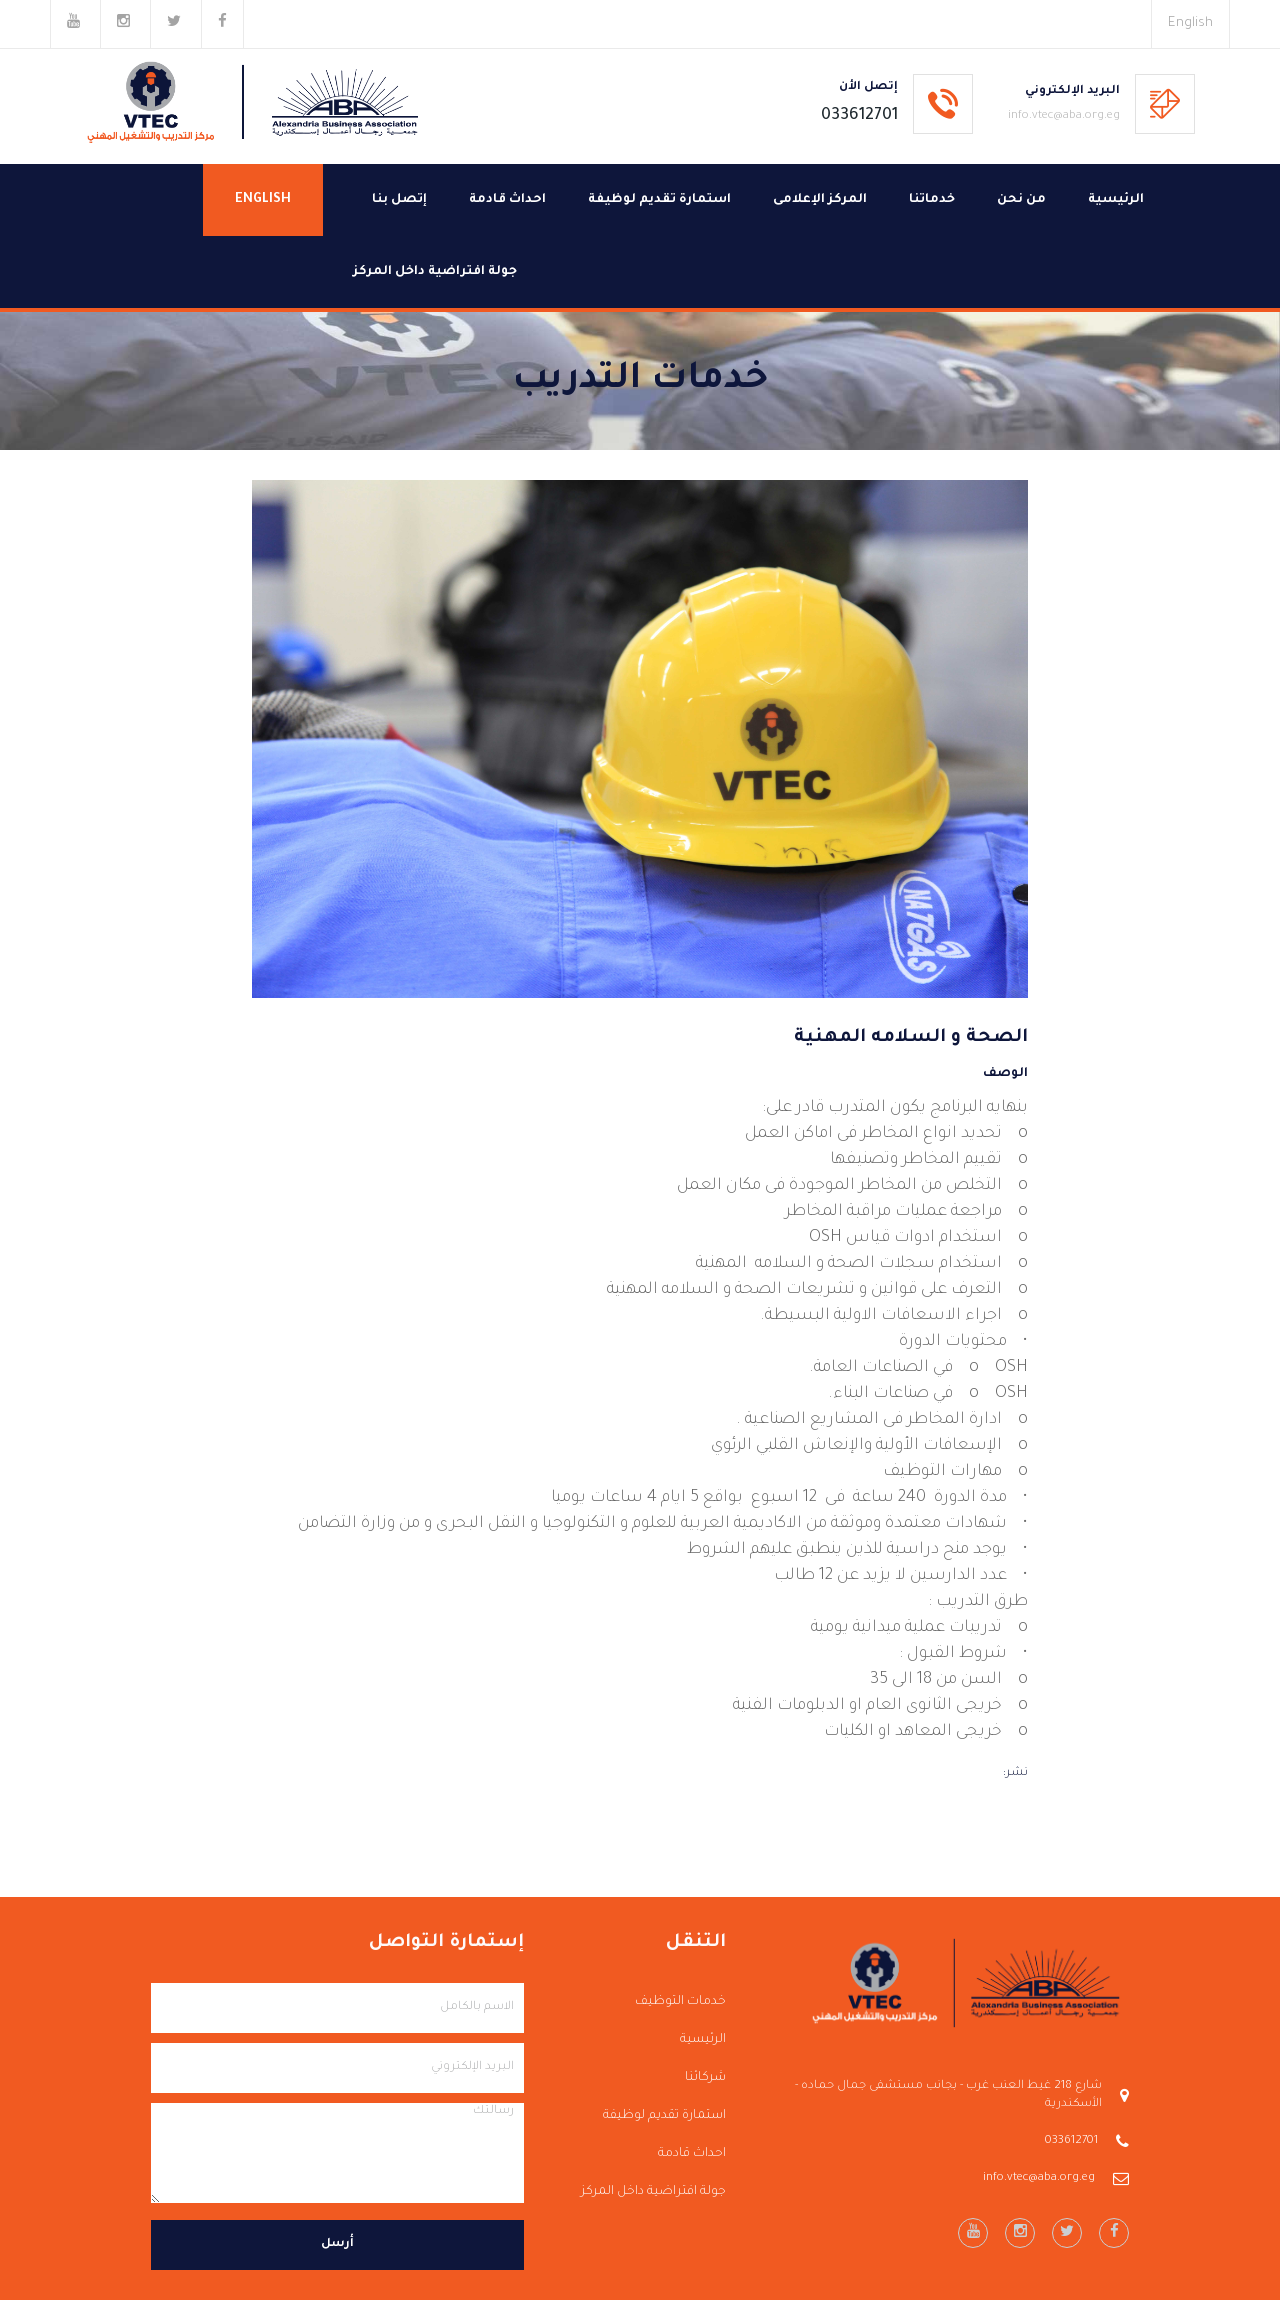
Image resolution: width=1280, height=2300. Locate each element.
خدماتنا (932, 200)
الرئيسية (1116, 200)
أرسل (337, 2244)
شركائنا (705, 2078)
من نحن (1021, 200)
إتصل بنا (399, 200)
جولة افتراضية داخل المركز (435, 272)
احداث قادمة (507, 200)
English (1190, 23)
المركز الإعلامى (820, 200)
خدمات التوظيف (680, 2002)
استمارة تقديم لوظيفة (659, 200)
